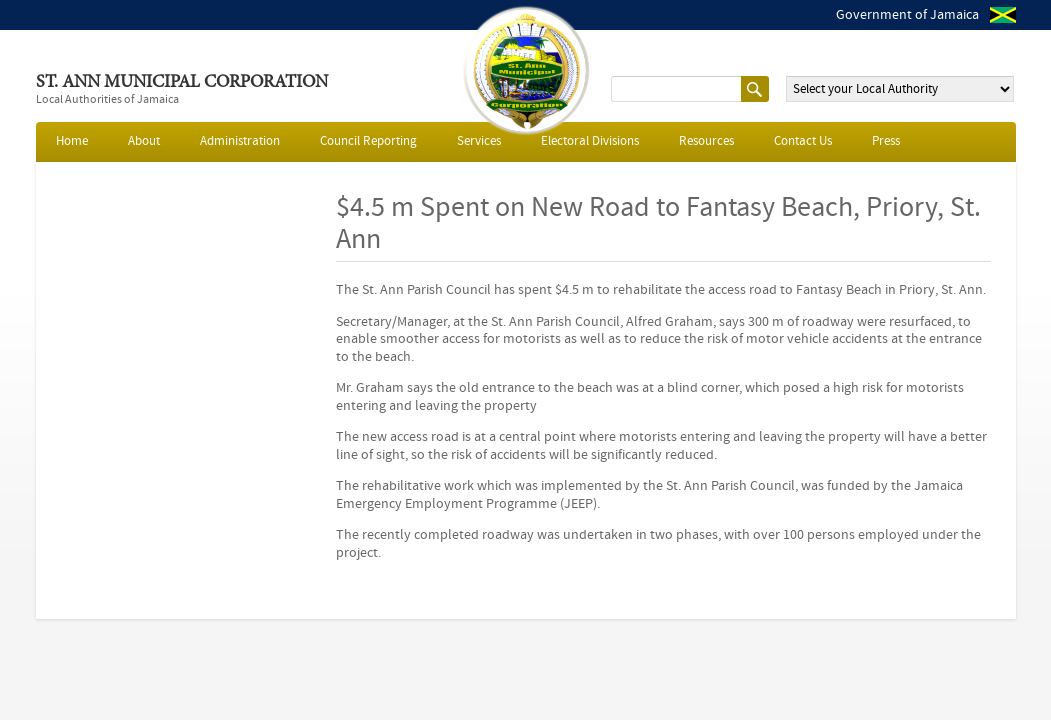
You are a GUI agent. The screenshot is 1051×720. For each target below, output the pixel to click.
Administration (240, 141)
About (144, 141)
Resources (706, 141)
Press (886, 141)
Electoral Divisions (590, 141)
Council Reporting (368, 141)
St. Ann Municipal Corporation (182, 83)
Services (479, 141)
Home (72, 141)
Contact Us (803, 141)
